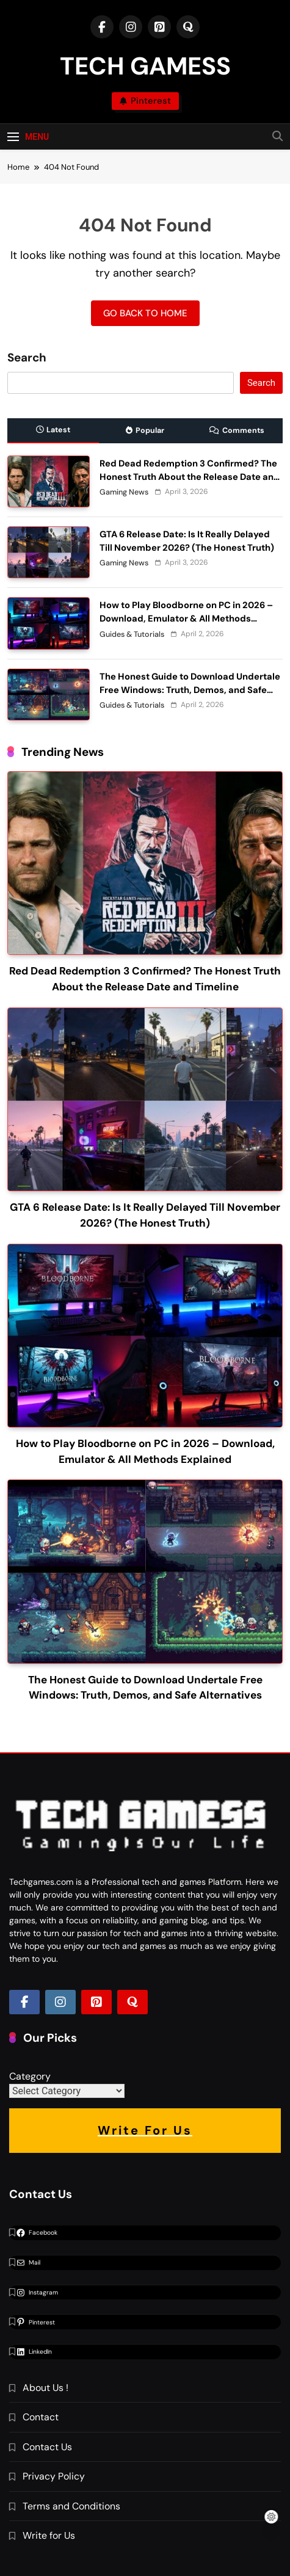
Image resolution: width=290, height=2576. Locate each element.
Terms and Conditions (71, 2506)
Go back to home (145, 313)
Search (26, 357)
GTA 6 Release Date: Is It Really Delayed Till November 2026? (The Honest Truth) (187, 541)
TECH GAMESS (145, 66)
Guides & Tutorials (132, 634)
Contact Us (47, 2446)
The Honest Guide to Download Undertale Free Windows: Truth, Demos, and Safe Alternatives (190, 689)
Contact (41, 2417)
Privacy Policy (54, 2476)
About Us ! (45, 2387)
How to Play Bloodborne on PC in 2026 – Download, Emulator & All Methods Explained (186, 618)
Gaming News (124, 492)
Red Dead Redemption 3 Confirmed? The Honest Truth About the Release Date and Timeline (190, 476)
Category (30, 2076)
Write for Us (49, 2535)
